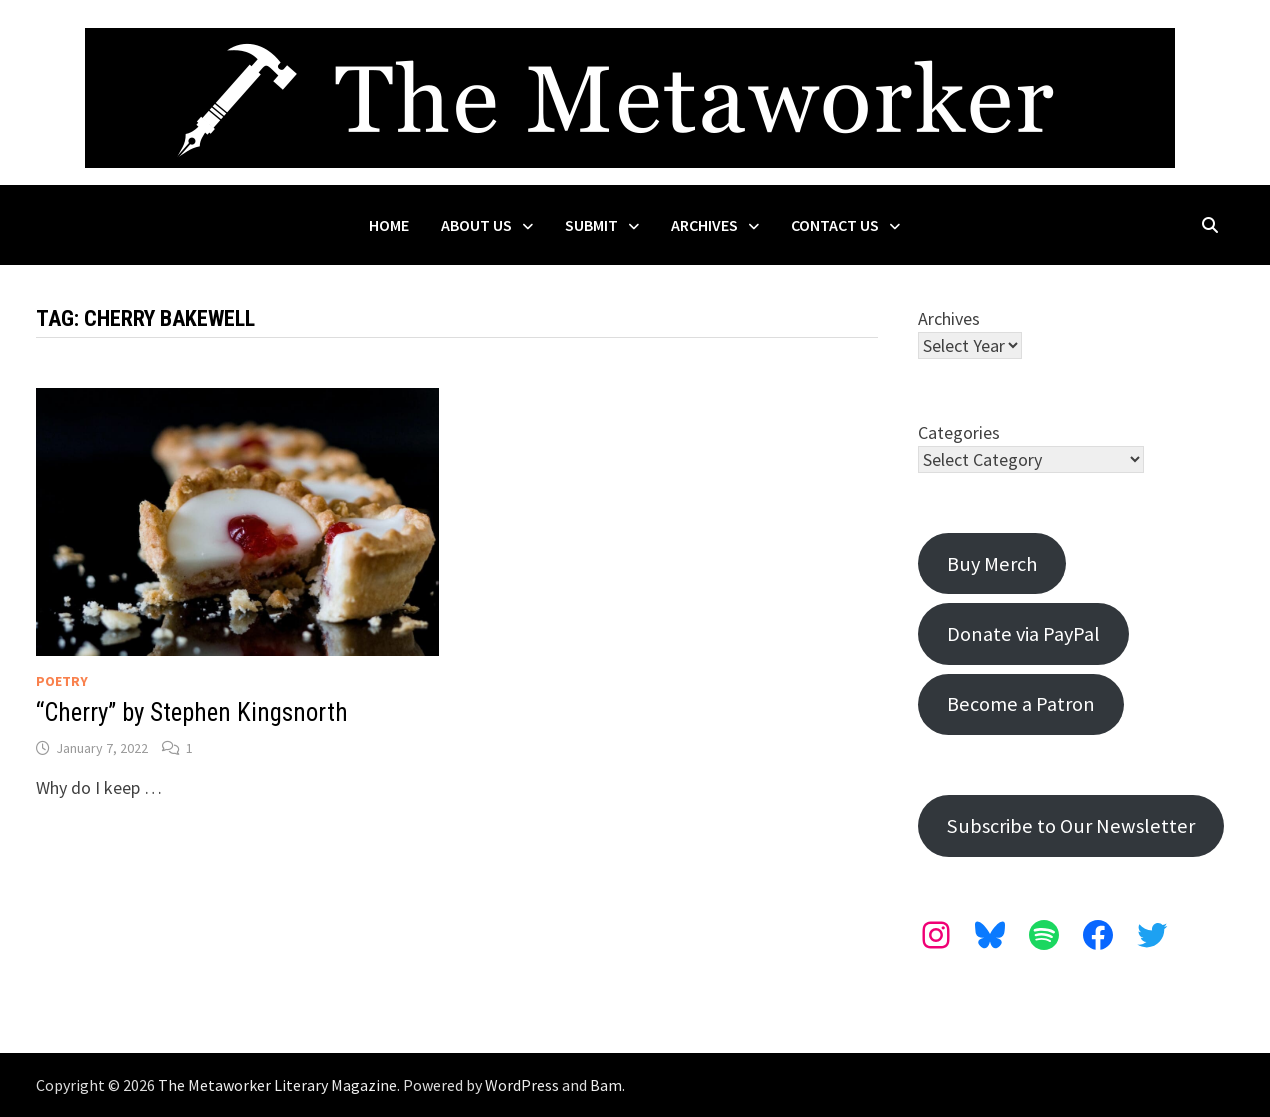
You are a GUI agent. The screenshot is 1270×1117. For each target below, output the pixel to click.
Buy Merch (992, 564)
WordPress (522, 1085)
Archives (704, 225)
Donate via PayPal (1023, 634)
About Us (476, 225)
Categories (959, 432)
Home (389, 225)
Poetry (62, 681)
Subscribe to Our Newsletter (1071, 826)
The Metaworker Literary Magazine (277, 1085)
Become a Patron (1021, 704)
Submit (591, 225)
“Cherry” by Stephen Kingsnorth (192, 712)
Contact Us (835, 225)
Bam (606, 1085)
